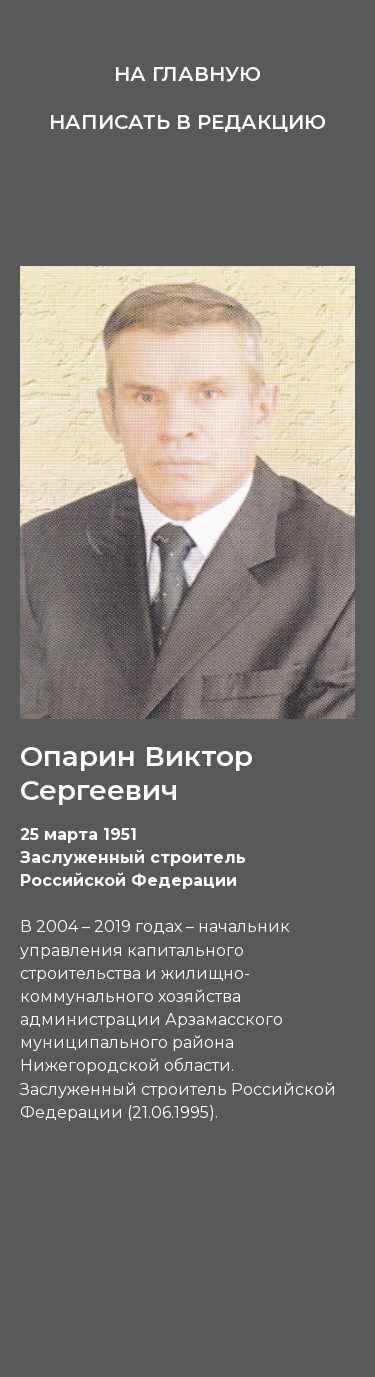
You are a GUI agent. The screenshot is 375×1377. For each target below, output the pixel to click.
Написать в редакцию (187, 122)
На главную (187, 74)
